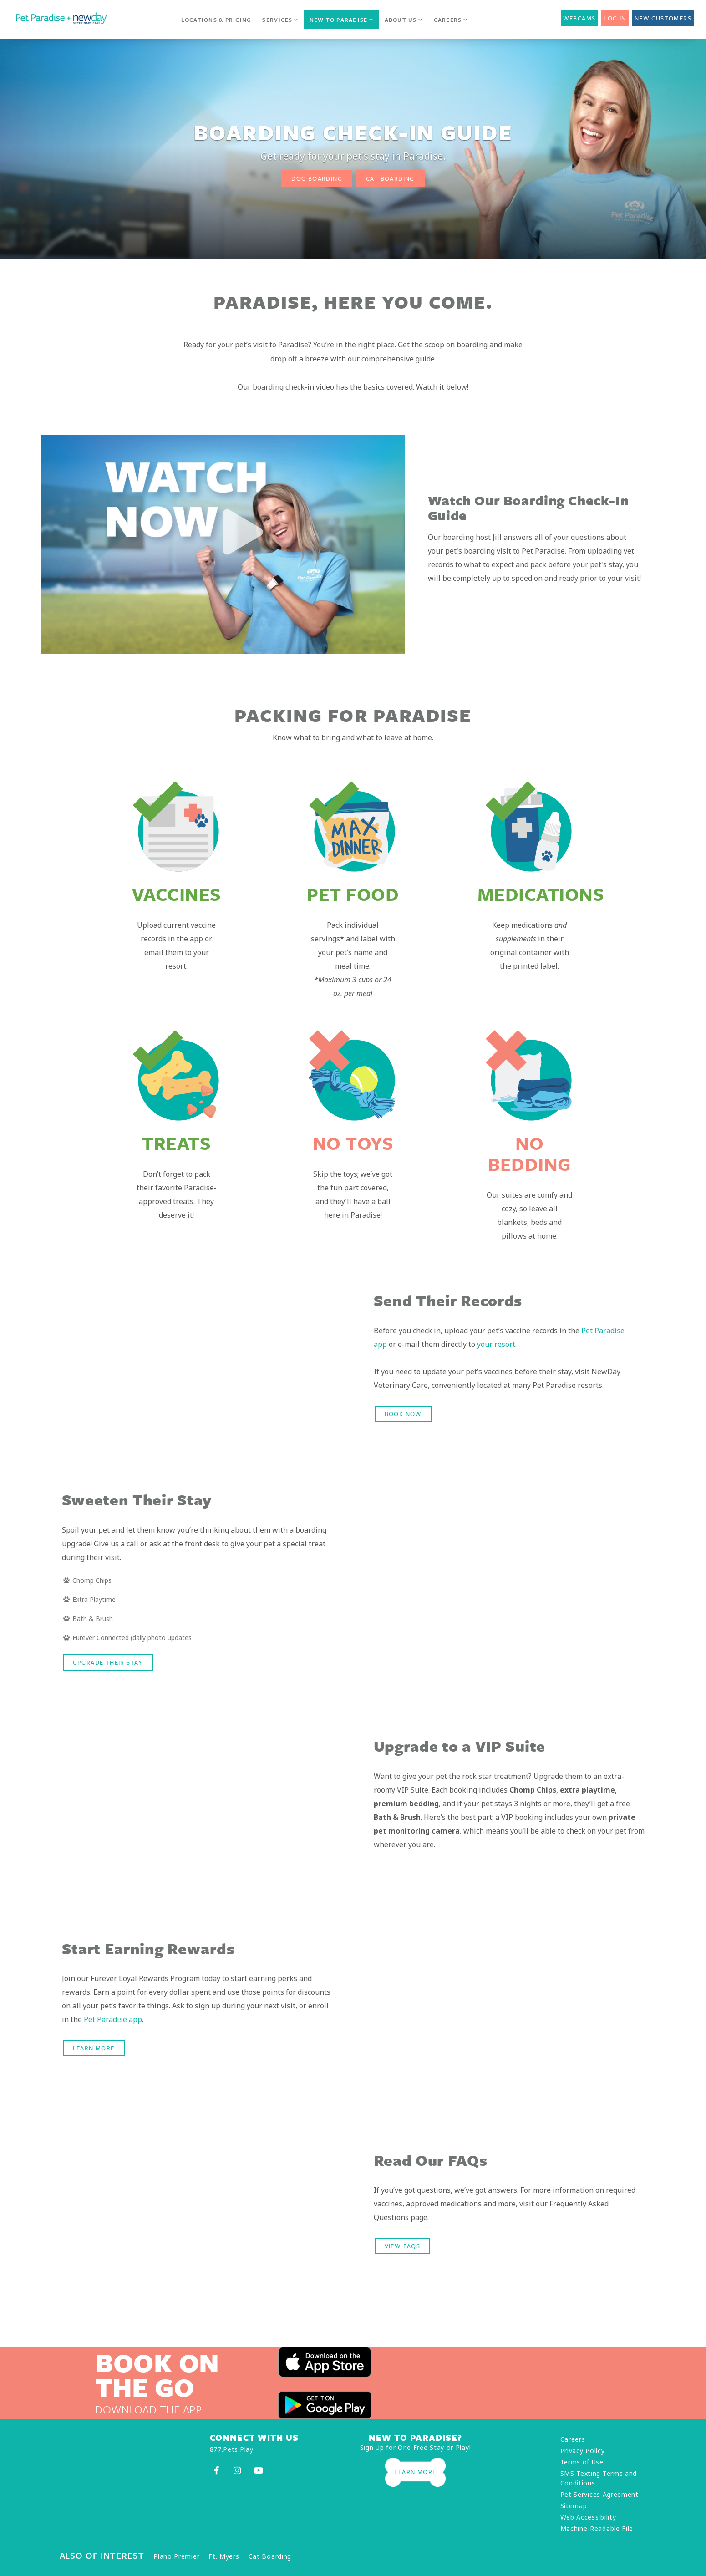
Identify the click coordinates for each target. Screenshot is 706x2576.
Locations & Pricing (216, 19)
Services (280, 19)
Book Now (403, 1413)
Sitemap (573, 2505)
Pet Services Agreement (599, 2494)
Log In (615, 18)
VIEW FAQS (403, 2246)
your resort (496, 1344)
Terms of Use (582, 2462)
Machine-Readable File (597, 2528)
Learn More (415, 2471)
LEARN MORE (94, 2048)
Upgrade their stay (108, 1662)
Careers (451, 19)
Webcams (579, 18)
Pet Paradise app (113, 2019)
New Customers (663, 18)
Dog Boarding (316, 178)
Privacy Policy (582, 2450)
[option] (223, 544)
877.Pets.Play (232, 2449)
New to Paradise (342, 19)
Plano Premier (176, 2556)
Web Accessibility (588, 2517)
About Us (404, 19)
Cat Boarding (390, 178)
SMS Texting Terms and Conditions (598, 2478)
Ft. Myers (223, 2556)
